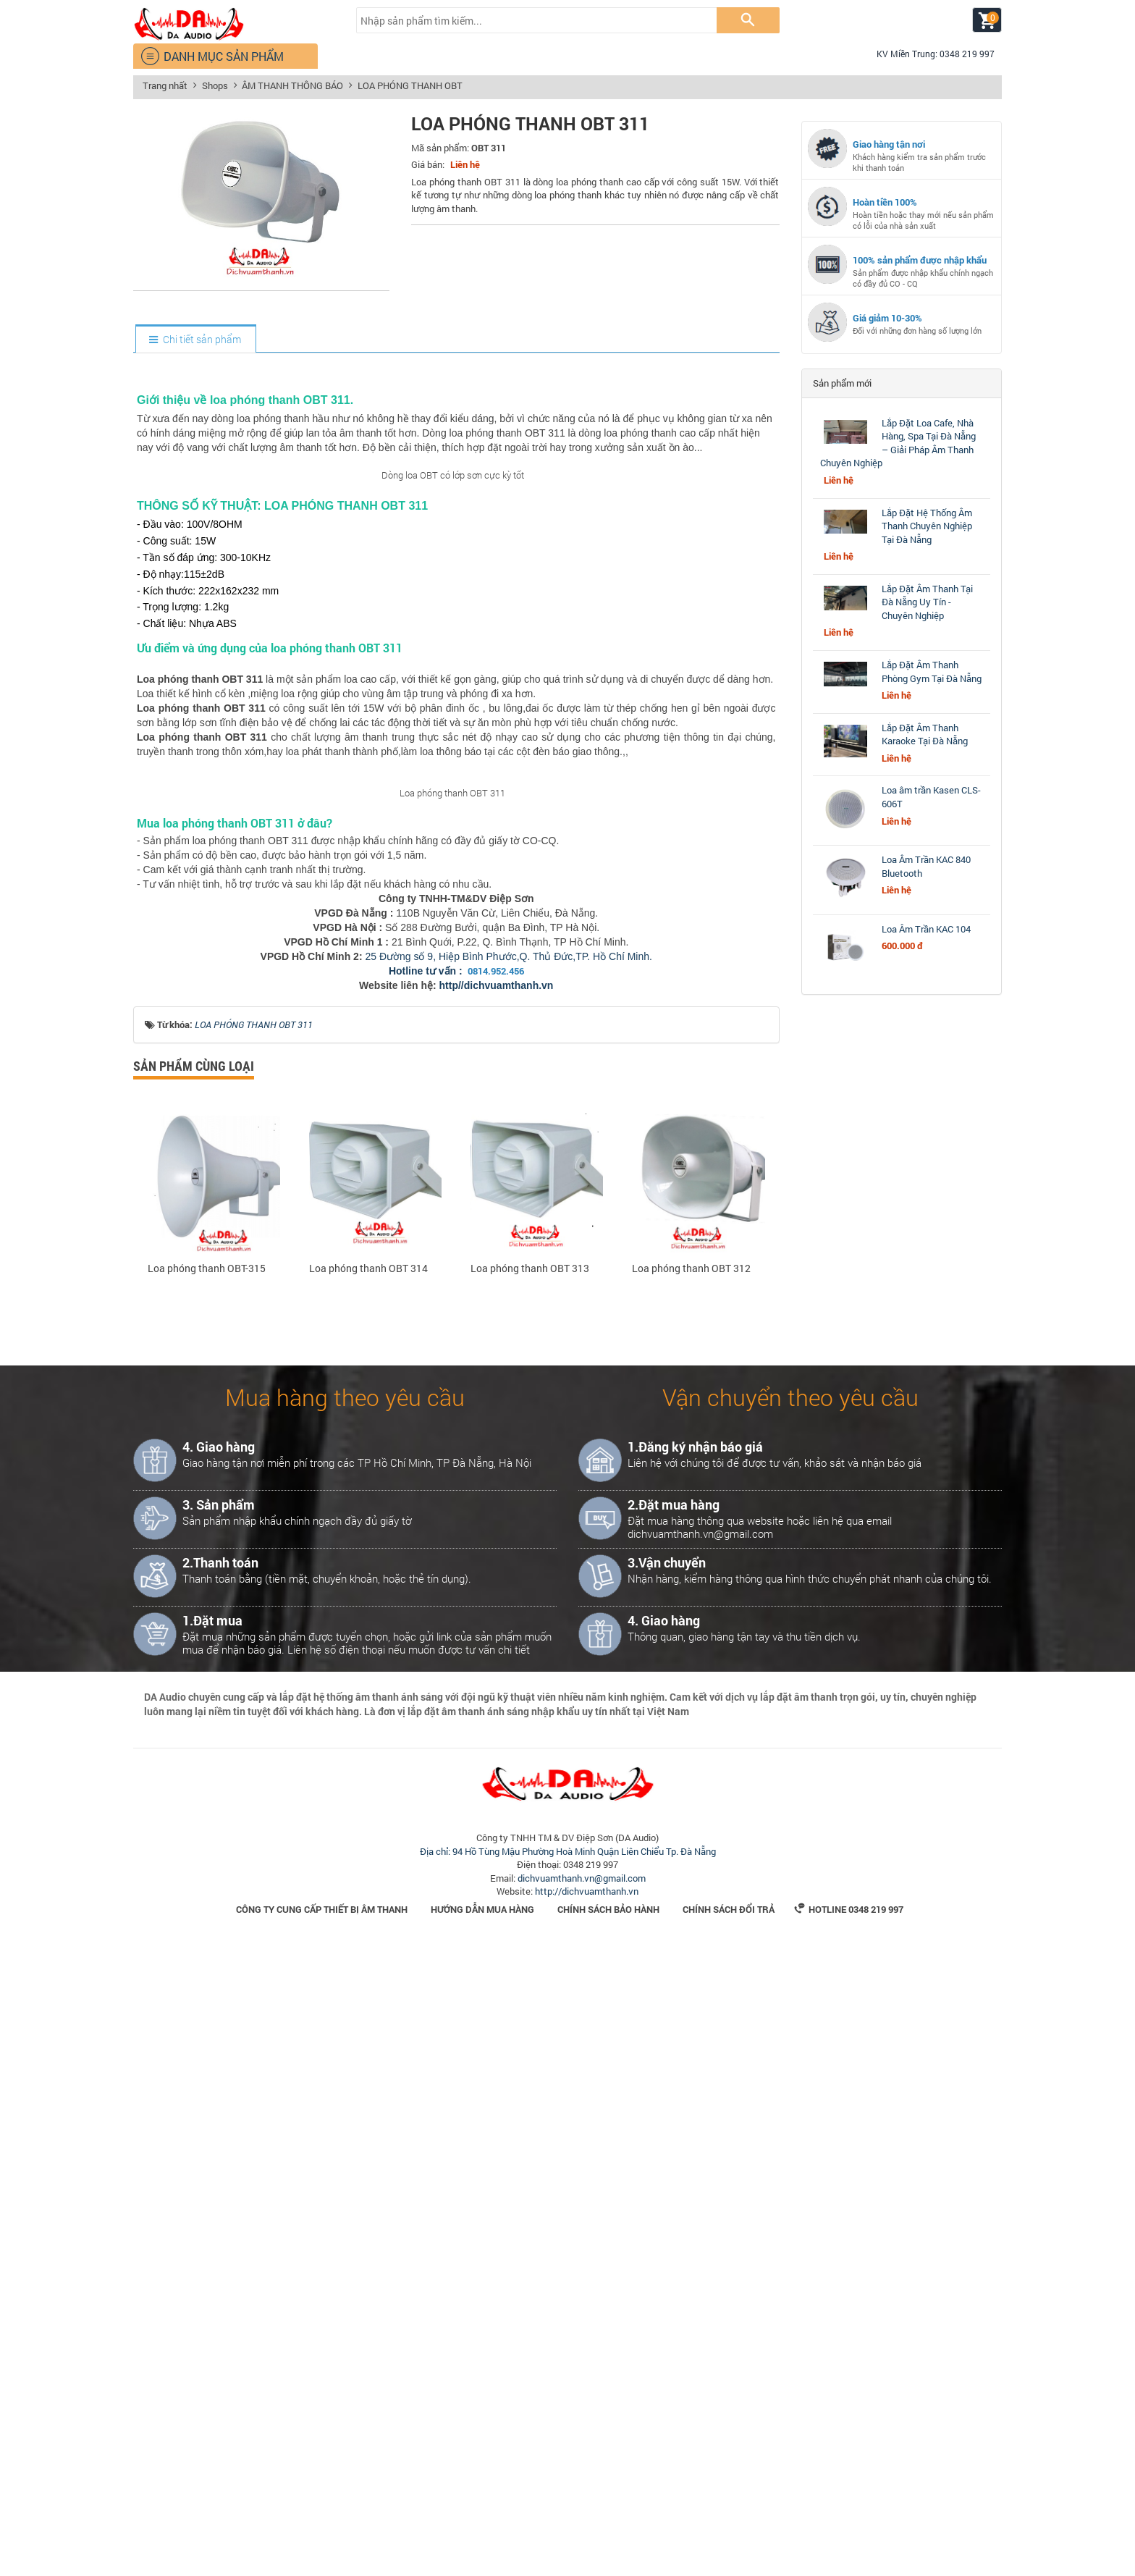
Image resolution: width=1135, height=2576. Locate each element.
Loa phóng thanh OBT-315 (207, 1897)
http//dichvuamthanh (489, 1614)
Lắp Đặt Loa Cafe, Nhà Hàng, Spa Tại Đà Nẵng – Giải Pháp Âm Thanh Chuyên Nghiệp (898, 443)
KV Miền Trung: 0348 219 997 (929, 53)
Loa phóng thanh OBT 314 (368, 1897)
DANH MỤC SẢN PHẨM (212, 56)
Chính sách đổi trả (729, 2538)
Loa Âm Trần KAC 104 (926, 928)
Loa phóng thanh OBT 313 (530, 1897)
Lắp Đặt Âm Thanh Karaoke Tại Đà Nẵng (925, 734)
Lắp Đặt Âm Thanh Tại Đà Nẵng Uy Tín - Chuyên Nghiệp (927, 602)
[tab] (195, 340)
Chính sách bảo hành (608, 2538)
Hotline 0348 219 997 (848, 2538)
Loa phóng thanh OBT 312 (691, 1897)
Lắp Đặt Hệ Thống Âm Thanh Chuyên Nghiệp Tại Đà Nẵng (927, 526)
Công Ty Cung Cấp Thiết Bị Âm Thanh (322, 2538)
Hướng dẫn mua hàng (482, 2538)
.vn (546, 1614)
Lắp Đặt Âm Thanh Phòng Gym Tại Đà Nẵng (932, 671)
